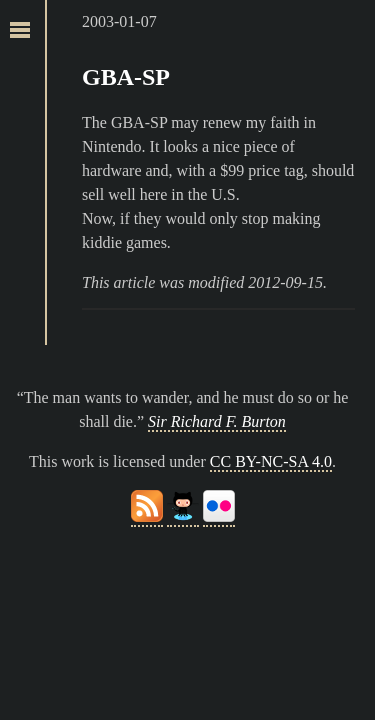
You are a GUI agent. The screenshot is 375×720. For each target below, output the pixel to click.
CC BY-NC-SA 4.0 (271, 461)
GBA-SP (126, 77)
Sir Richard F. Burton (217, 421)
